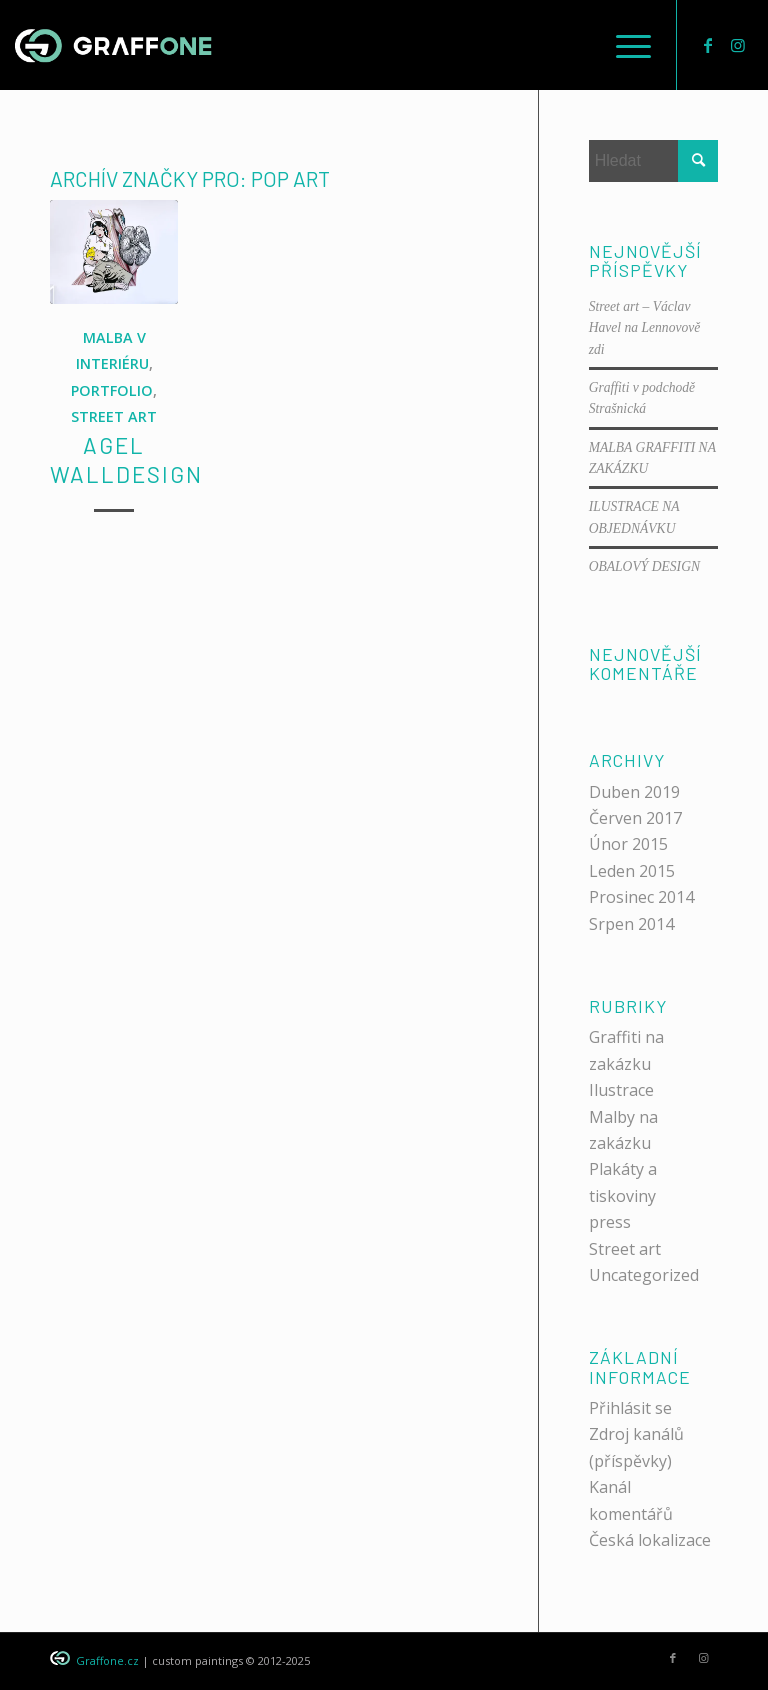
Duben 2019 (634, 792)
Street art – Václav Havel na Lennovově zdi (645, 328)
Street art (625, 1249)
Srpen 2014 (631, 924)
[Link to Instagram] (738, 45)
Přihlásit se (630, 1408)
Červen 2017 (635, 818)
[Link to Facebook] (708, 45)
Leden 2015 (632, 871)
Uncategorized (644, 1275)
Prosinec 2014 (641, 897)
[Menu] (623, 45)
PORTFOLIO (112, 390)
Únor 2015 (628, 844)
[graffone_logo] (113, 45)
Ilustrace (621, 1090)
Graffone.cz (107, 1660)
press (610, 1222)
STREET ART (114, 416)
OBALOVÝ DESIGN (644, 566)
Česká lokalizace (650, 1540)
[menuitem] (623, 45)
